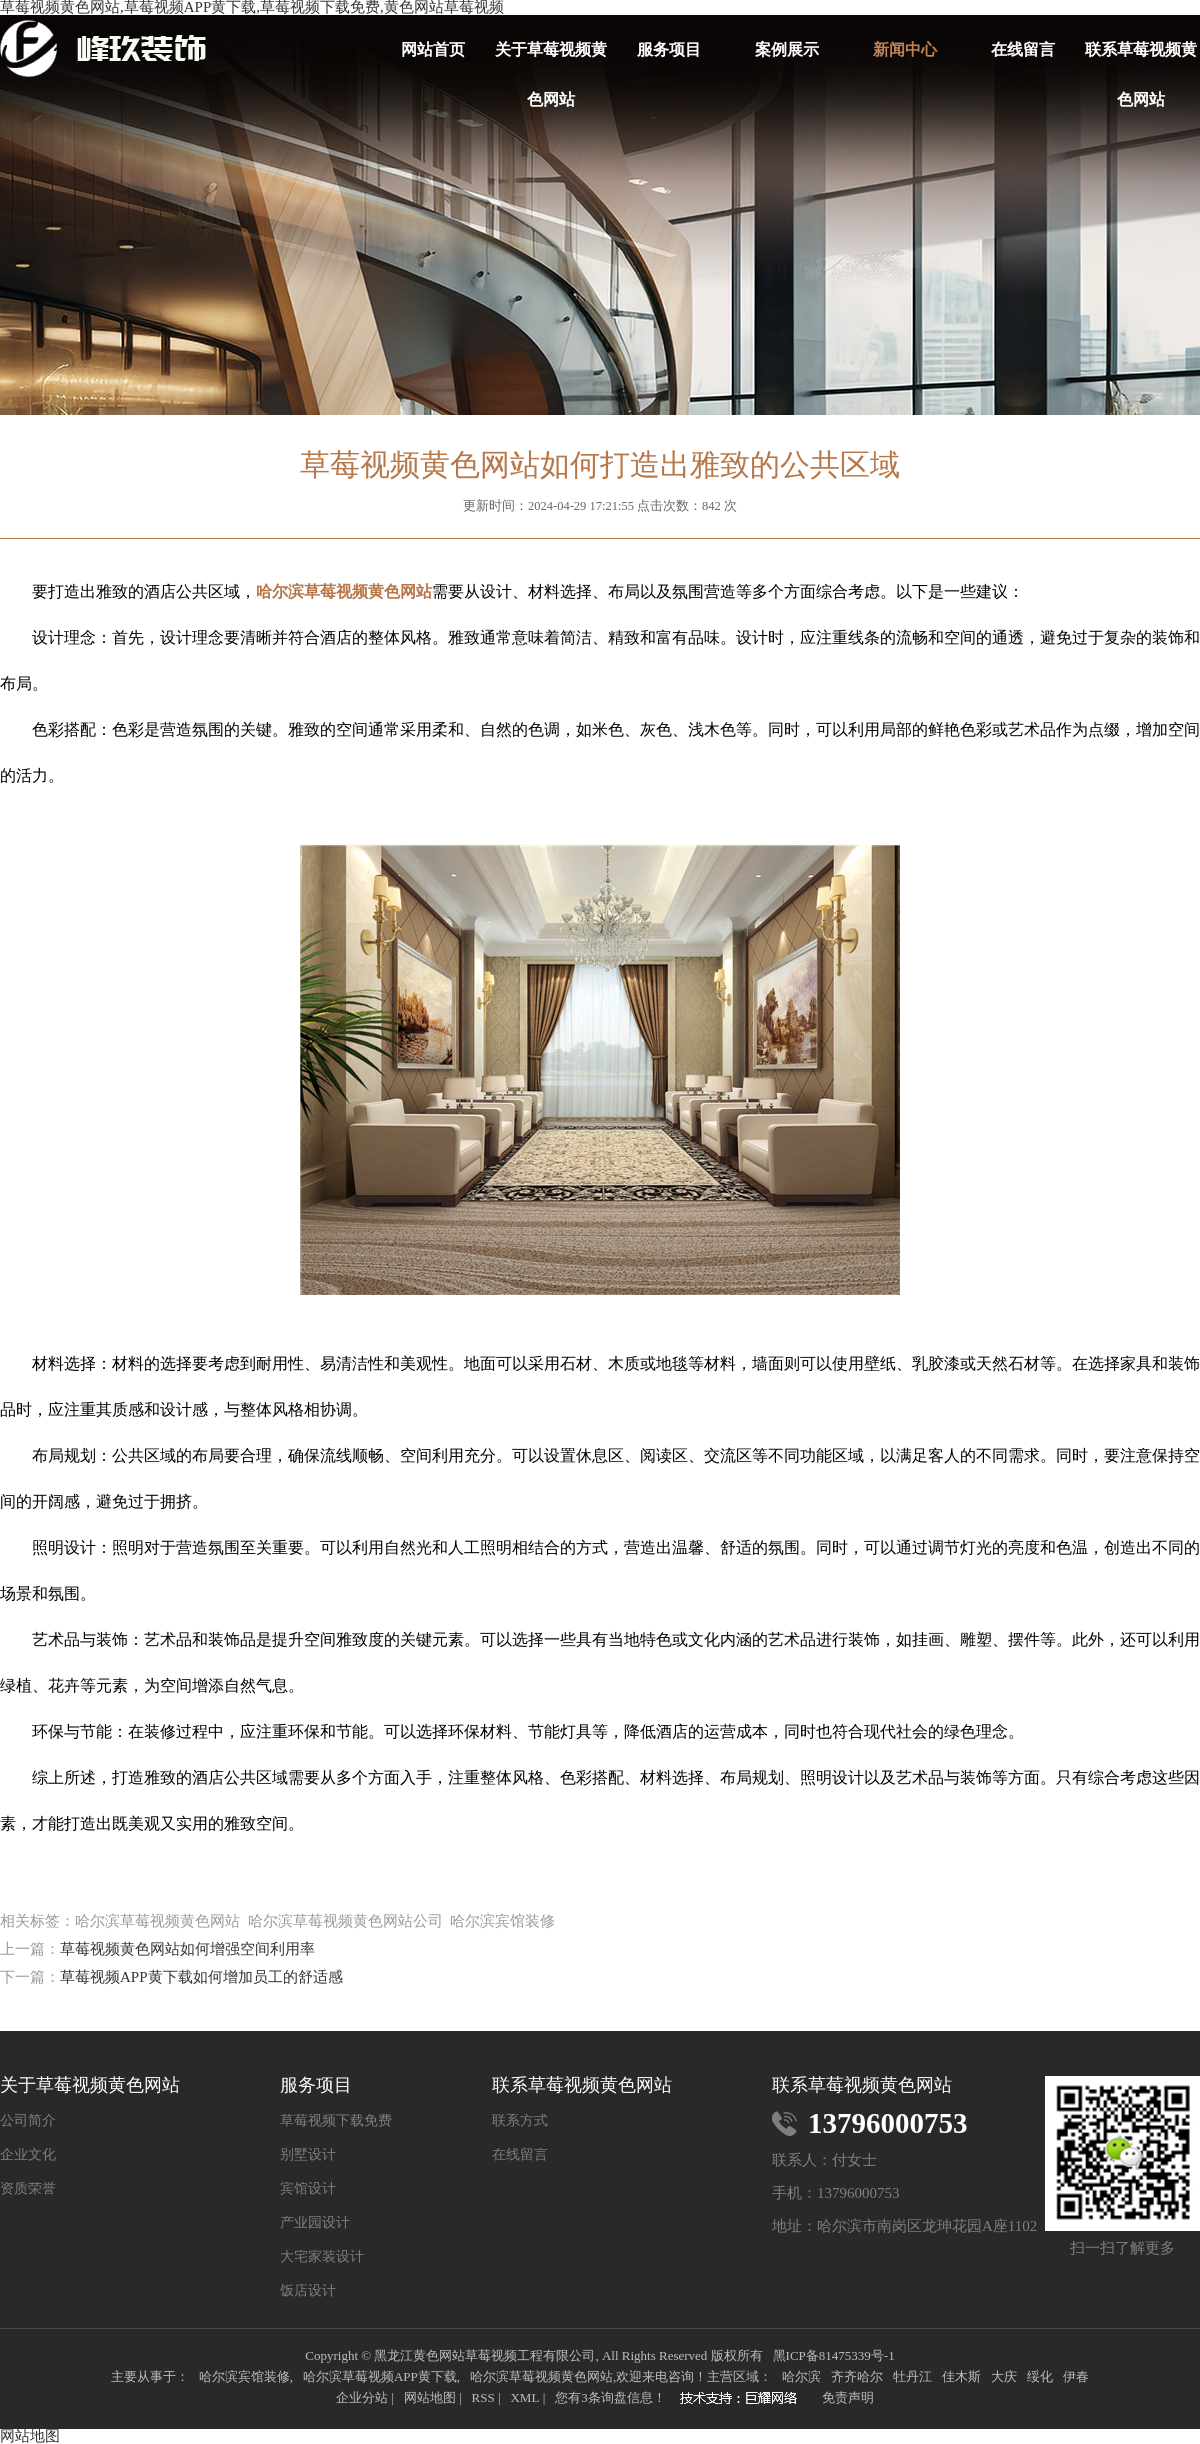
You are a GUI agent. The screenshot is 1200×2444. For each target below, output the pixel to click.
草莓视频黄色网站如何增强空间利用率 (187, 1949)
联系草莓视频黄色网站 (1141, 58)
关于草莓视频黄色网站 (551, 58)
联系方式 (520, 2121)
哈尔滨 (801, 2376)
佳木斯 (961, 2376)
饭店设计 (308, 2291)
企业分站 (362, 2397)
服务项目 (669, 49)
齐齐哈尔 (857, 2376)
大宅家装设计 (322, 2257)
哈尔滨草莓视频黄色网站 (541, 2376)
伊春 (1076, 2376)
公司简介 (28, 2121)
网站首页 (433, 49)
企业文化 (28, 2155)
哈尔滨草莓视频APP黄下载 (380, 2376)
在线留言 (1023, 49)
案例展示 (787, 49)
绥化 (1040, 2376)
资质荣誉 (28, 2189)
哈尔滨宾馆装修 (244, 2376)
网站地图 (430, 2397)
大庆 (1004, 2376)
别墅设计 (308, 2155)
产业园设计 (315, 2223)
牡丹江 (912, 2376)
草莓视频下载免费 (336, 2121)
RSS (482, 2397)
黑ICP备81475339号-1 (834, 2355)
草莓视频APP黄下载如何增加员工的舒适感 (201, 1977)
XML (524, 2397)
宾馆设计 (308, 2189)
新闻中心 (905, 49)
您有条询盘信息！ (610, 2397)
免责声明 (848, 2397)
